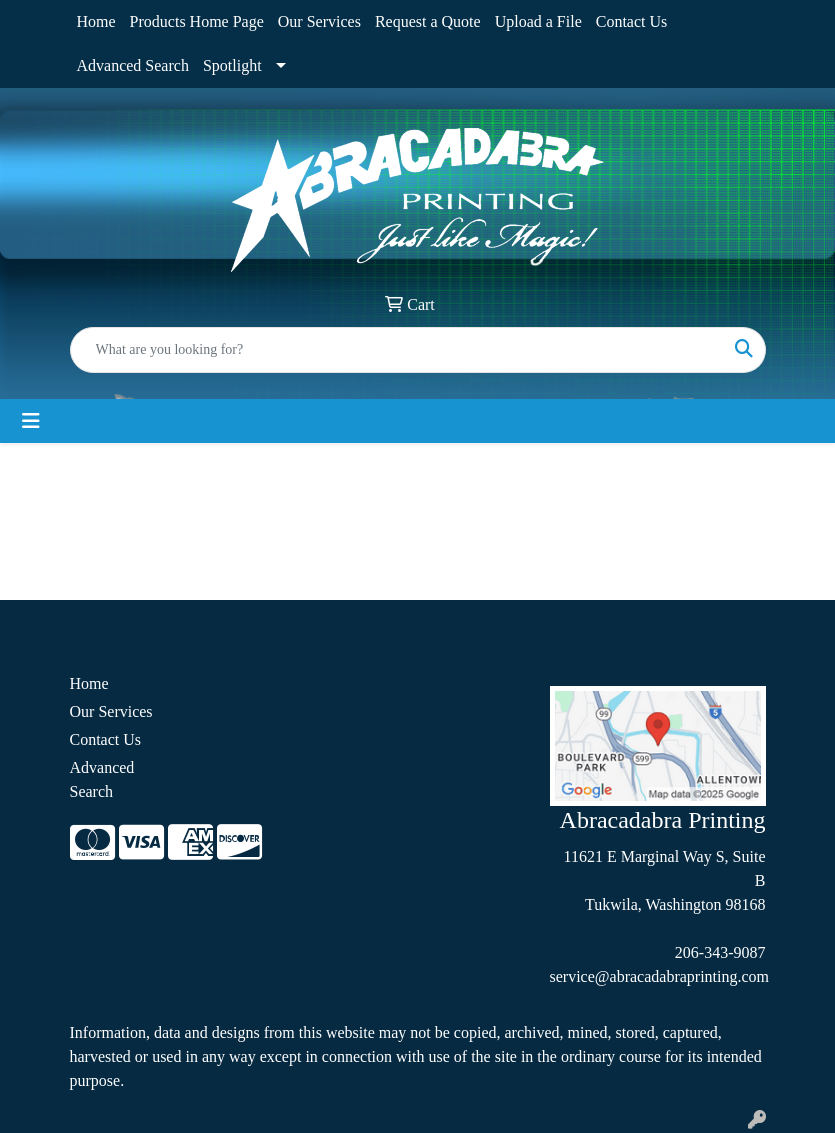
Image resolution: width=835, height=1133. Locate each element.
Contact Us (632, 21)
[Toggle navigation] (31, 421)
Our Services (319, 21)
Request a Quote (428, 21)
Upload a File (538, 21)
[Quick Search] (397, 350)
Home (96, 21)
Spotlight (232, 65)
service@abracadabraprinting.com (660, 976)
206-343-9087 (720, 952)
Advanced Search (133, 65)
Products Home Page (197, 21)
